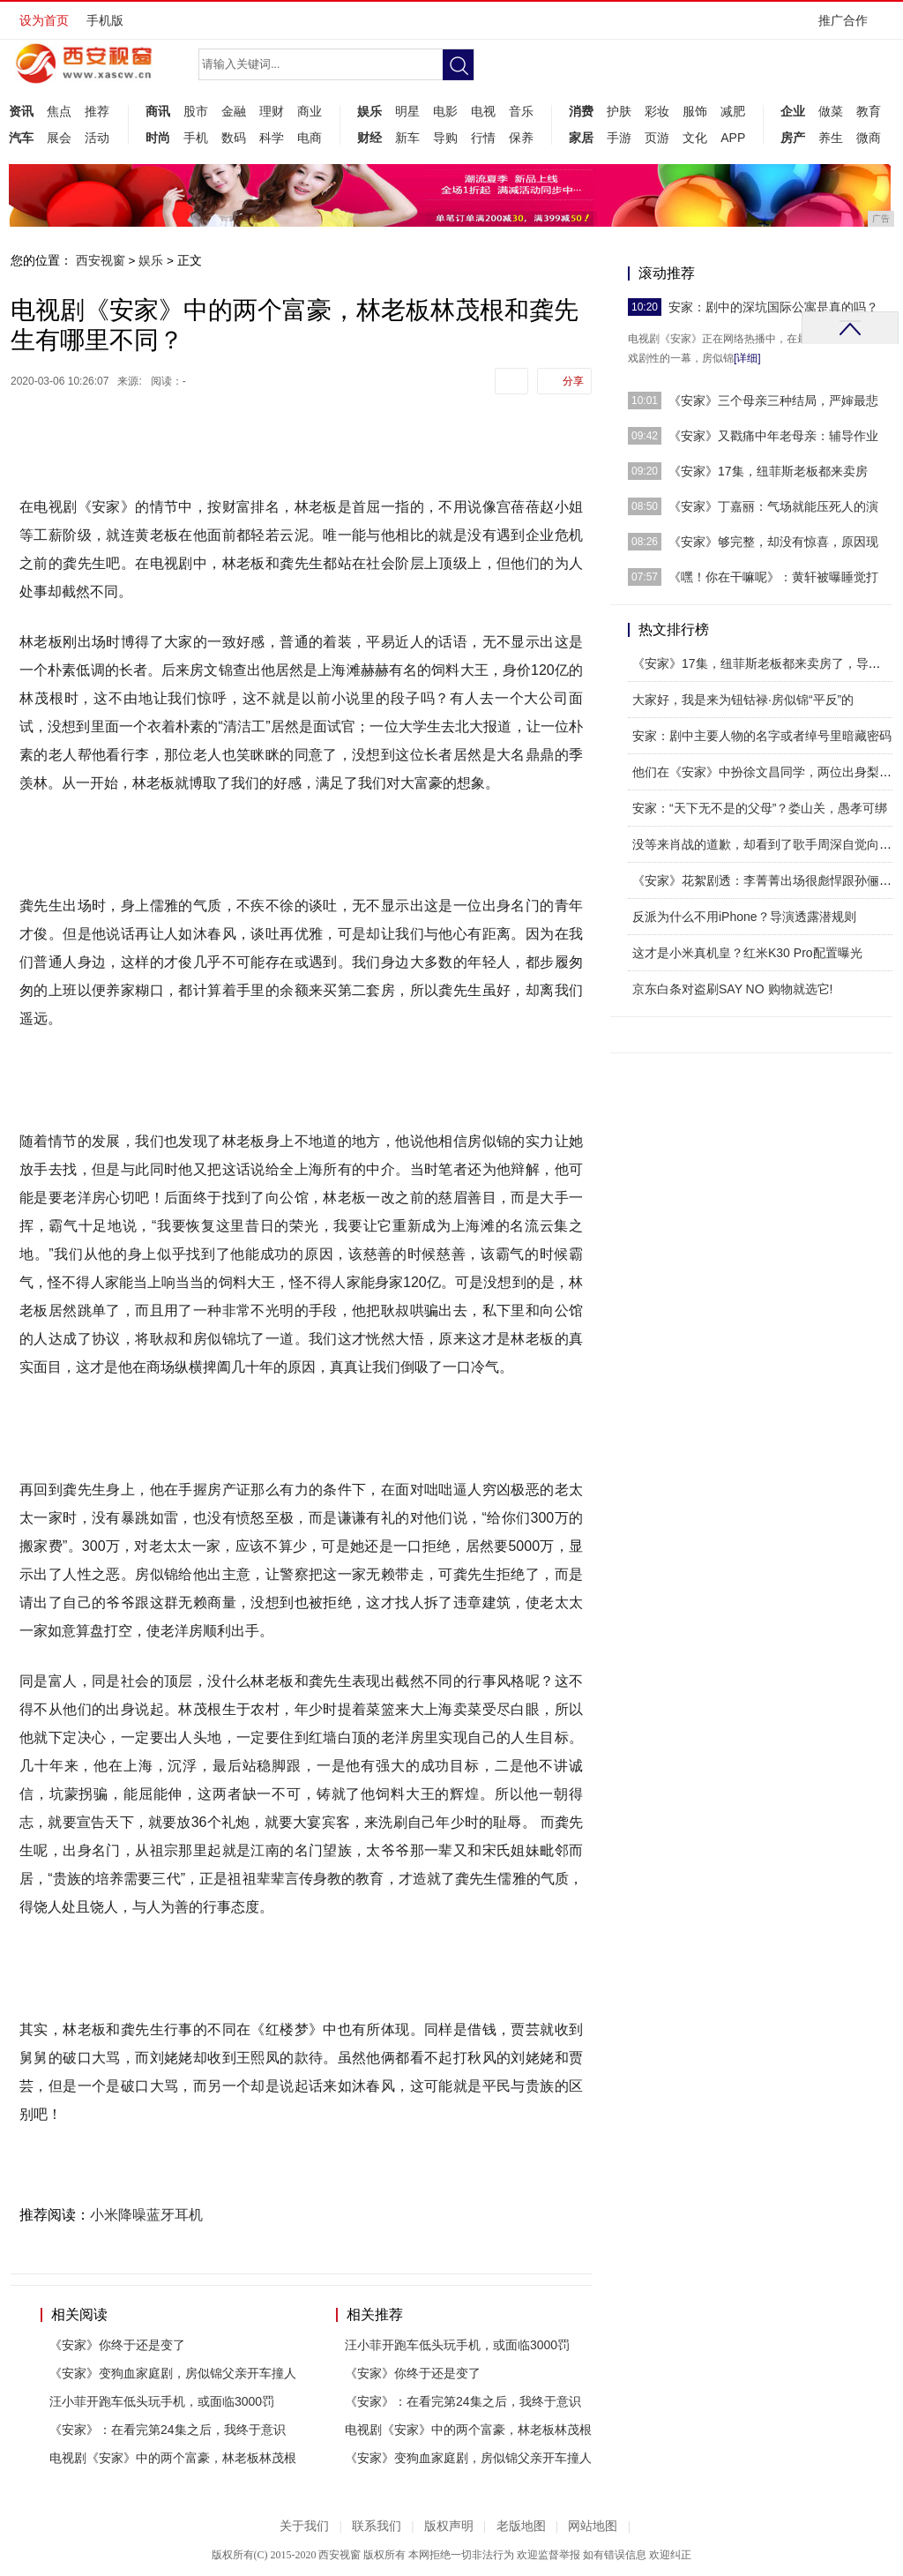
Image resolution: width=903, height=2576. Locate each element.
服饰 (695, 111)
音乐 (521, 111)
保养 (521, 138)
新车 (407, 138)
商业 (309, 111)
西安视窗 (100, 260)
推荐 (97, 111)
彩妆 (657, 111)
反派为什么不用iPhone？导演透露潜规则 (744, 917)
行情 (483, 138)
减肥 (732, 111)
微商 (868, 138)
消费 (581, 111)
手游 (619, 138)
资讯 (21, 111)
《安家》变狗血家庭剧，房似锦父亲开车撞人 (172, 2373)
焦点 (59, 111)
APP (732, 138)
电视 (483, 111)
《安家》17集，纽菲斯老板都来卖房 (768, 471)
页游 (657, 138)
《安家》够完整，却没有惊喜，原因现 (773, 542)
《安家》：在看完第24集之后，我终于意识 (167, 2429)
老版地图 (521, 2526)
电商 (309, 138)
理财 (271, 111)
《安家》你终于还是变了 (117, 2345)
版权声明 (449, 2526)
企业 (792, 111)
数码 (233, 138)
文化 (695, 138)
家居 (581, 138)
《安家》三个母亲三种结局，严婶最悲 (773, 400)
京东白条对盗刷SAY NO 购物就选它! (732, 989)
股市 (195, 111)
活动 (97, 138)
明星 (407, 111)
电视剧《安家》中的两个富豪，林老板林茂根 (172, 2458)
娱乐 (369, 111)
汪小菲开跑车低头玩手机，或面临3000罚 (161, 2401)
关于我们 (304, 2526)
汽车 (21, 138)
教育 (868, 111)
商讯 (158, 111)
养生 (830, 138)
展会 (59, 138)
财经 (369, 138)
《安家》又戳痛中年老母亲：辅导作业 (773, 436)
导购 (445, 138)
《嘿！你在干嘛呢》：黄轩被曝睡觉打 (773, 577)
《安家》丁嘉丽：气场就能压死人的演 (773, 506)
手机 (195, 138)
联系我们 (376, 2526)
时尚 (158, 138)
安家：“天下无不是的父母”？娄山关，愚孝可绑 (759, 808)
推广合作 (848, 26)
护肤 (619, 111)
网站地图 (592, 2526)
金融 (233, 111)
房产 (792, 138)
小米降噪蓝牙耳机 (146, 2214)
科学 (271, 138)
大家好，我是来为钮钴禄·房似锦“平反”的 (743, 700)
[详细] (747, 358)
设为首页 (44, 20)
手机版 (104, 20)
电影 (445, 111)
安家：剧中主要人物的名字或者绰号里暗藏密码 (762, 736)
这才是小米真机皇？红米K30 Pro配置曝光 (747, 953)
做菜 (830, 111)
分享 (573, 381)
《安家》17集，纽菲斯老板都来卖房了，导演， (762, 663)
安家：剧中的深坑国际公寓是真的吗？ (773, 307)
